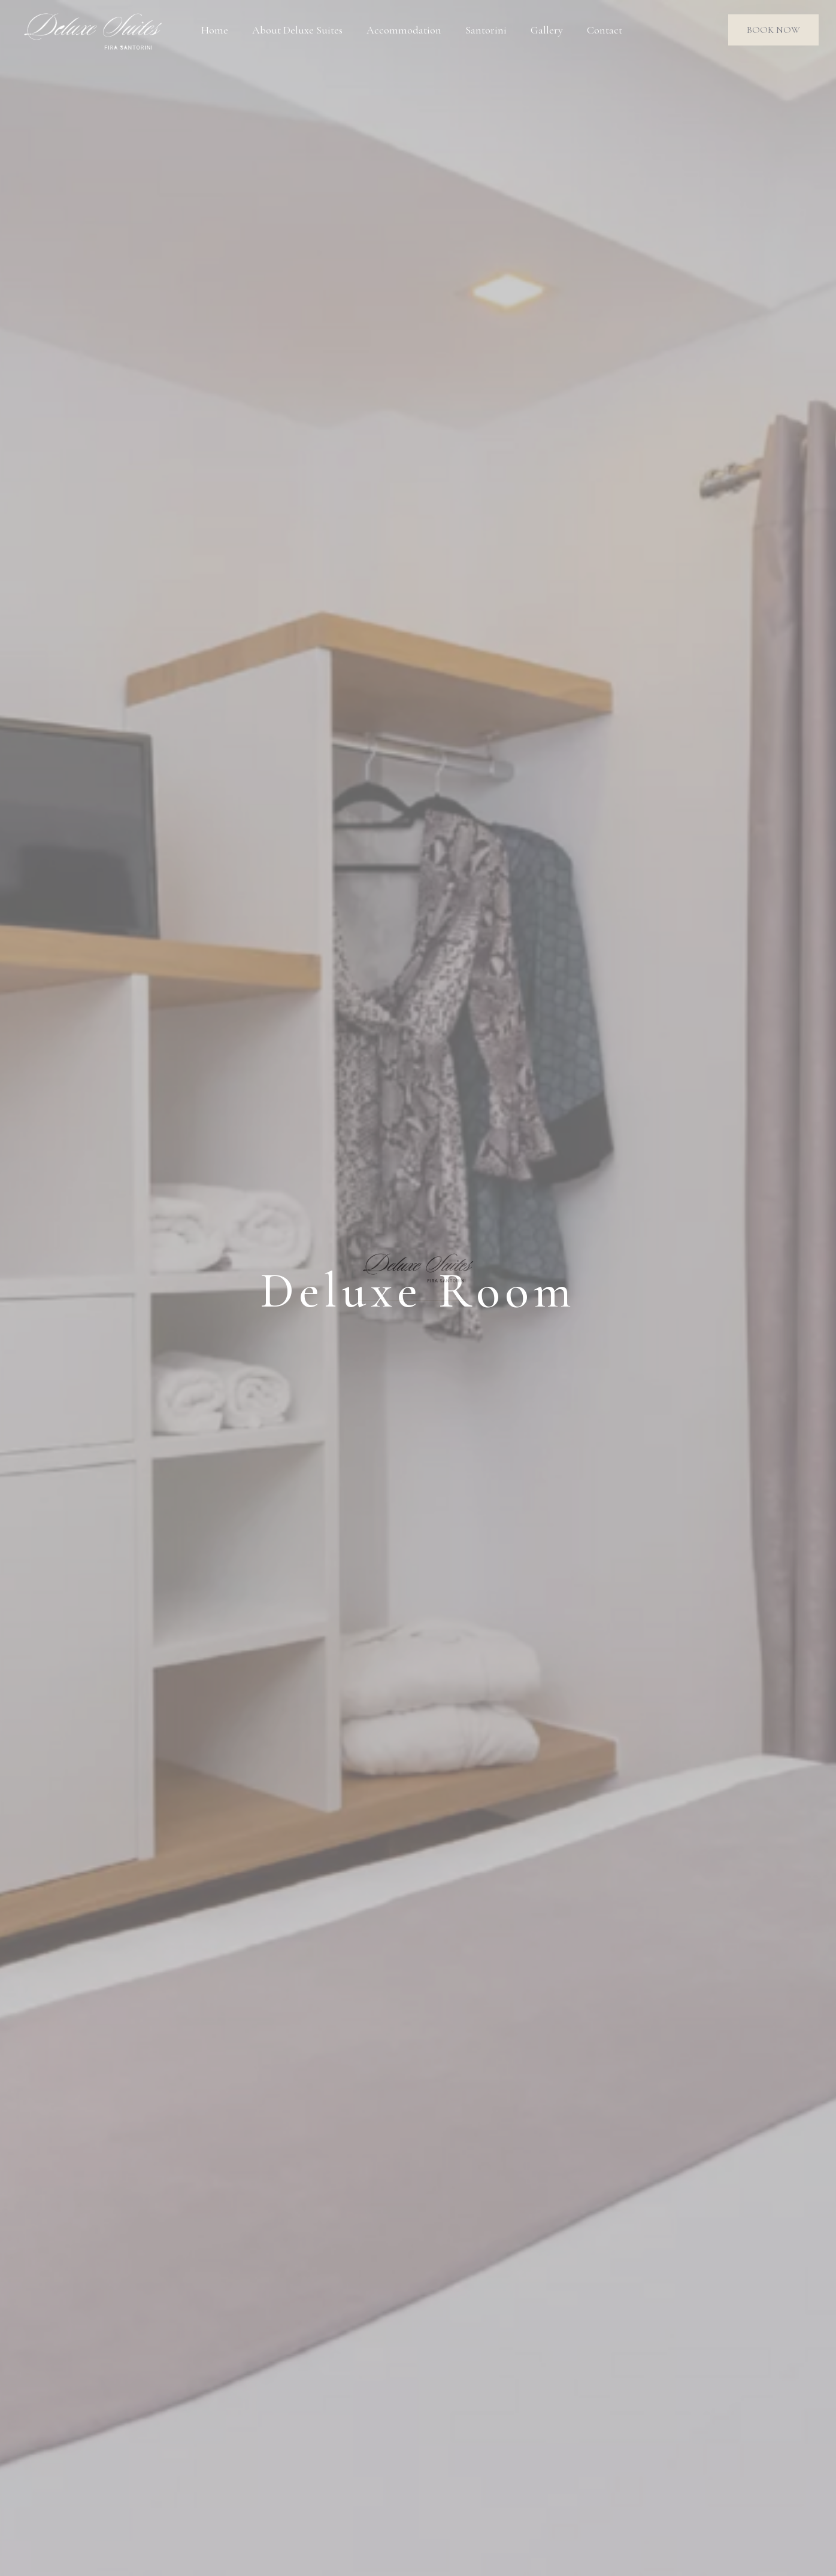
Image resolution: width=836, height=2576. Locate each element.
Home (214, 30)
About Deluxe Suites (297, 30)
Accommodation (403, 30)
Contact (604, 30)
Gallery (547, 30)
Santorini (486, 30)
